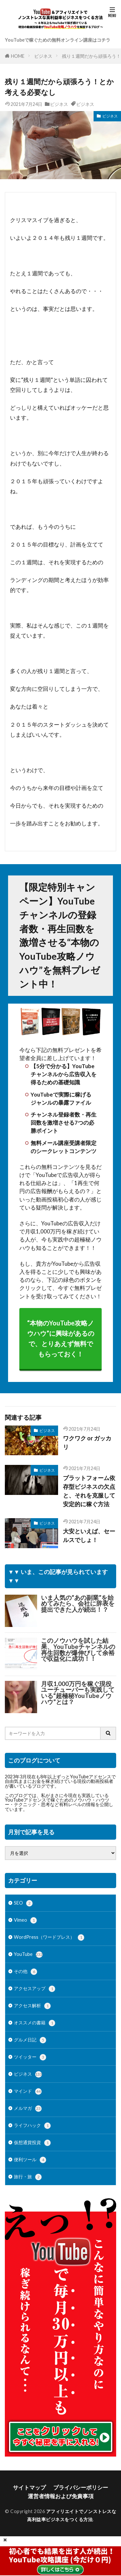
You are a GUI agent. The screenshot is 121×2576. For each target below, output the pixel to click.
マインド (28, 2091)
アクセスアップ (34, 1989)
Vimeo (25, 1920)
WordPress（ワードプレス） (49, 1937)
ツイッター (30, 2057)
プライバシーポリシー (80, 2487)
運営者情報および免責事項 (61, 2496)
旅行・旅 (28, 2177)
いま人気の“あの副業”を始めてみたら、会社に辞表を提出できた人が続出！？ (78, 1603)
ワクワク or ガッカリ (87, 1442)
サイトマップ (29, 2487)
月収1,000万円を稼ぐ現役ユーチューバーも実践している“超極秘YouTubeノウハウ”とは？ (78, 1692)
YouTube (28, 1954)
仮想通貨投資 (32, 2143)
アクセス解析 (32, 2006)
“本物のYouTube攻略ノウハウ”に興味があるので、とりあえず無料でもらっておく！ (60, 1338)
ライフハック (32, 2125)
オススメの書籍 (34, 2023)
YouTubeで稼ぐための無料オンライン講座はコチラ (57, 40)
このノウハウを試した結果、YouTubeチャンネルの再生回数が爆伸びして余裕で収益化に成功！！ (78, 1649)
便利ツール (30, 2160)
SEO (23, 1903)
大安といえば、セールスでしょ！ (89, 1535)
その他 (25, 1971)
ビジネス (43, 56)
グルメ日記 (30, 2040)
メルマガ (28, 2108)
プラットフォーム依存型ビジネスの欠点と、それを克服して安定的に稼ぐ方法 (89, 1491)
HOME (18, 56)
